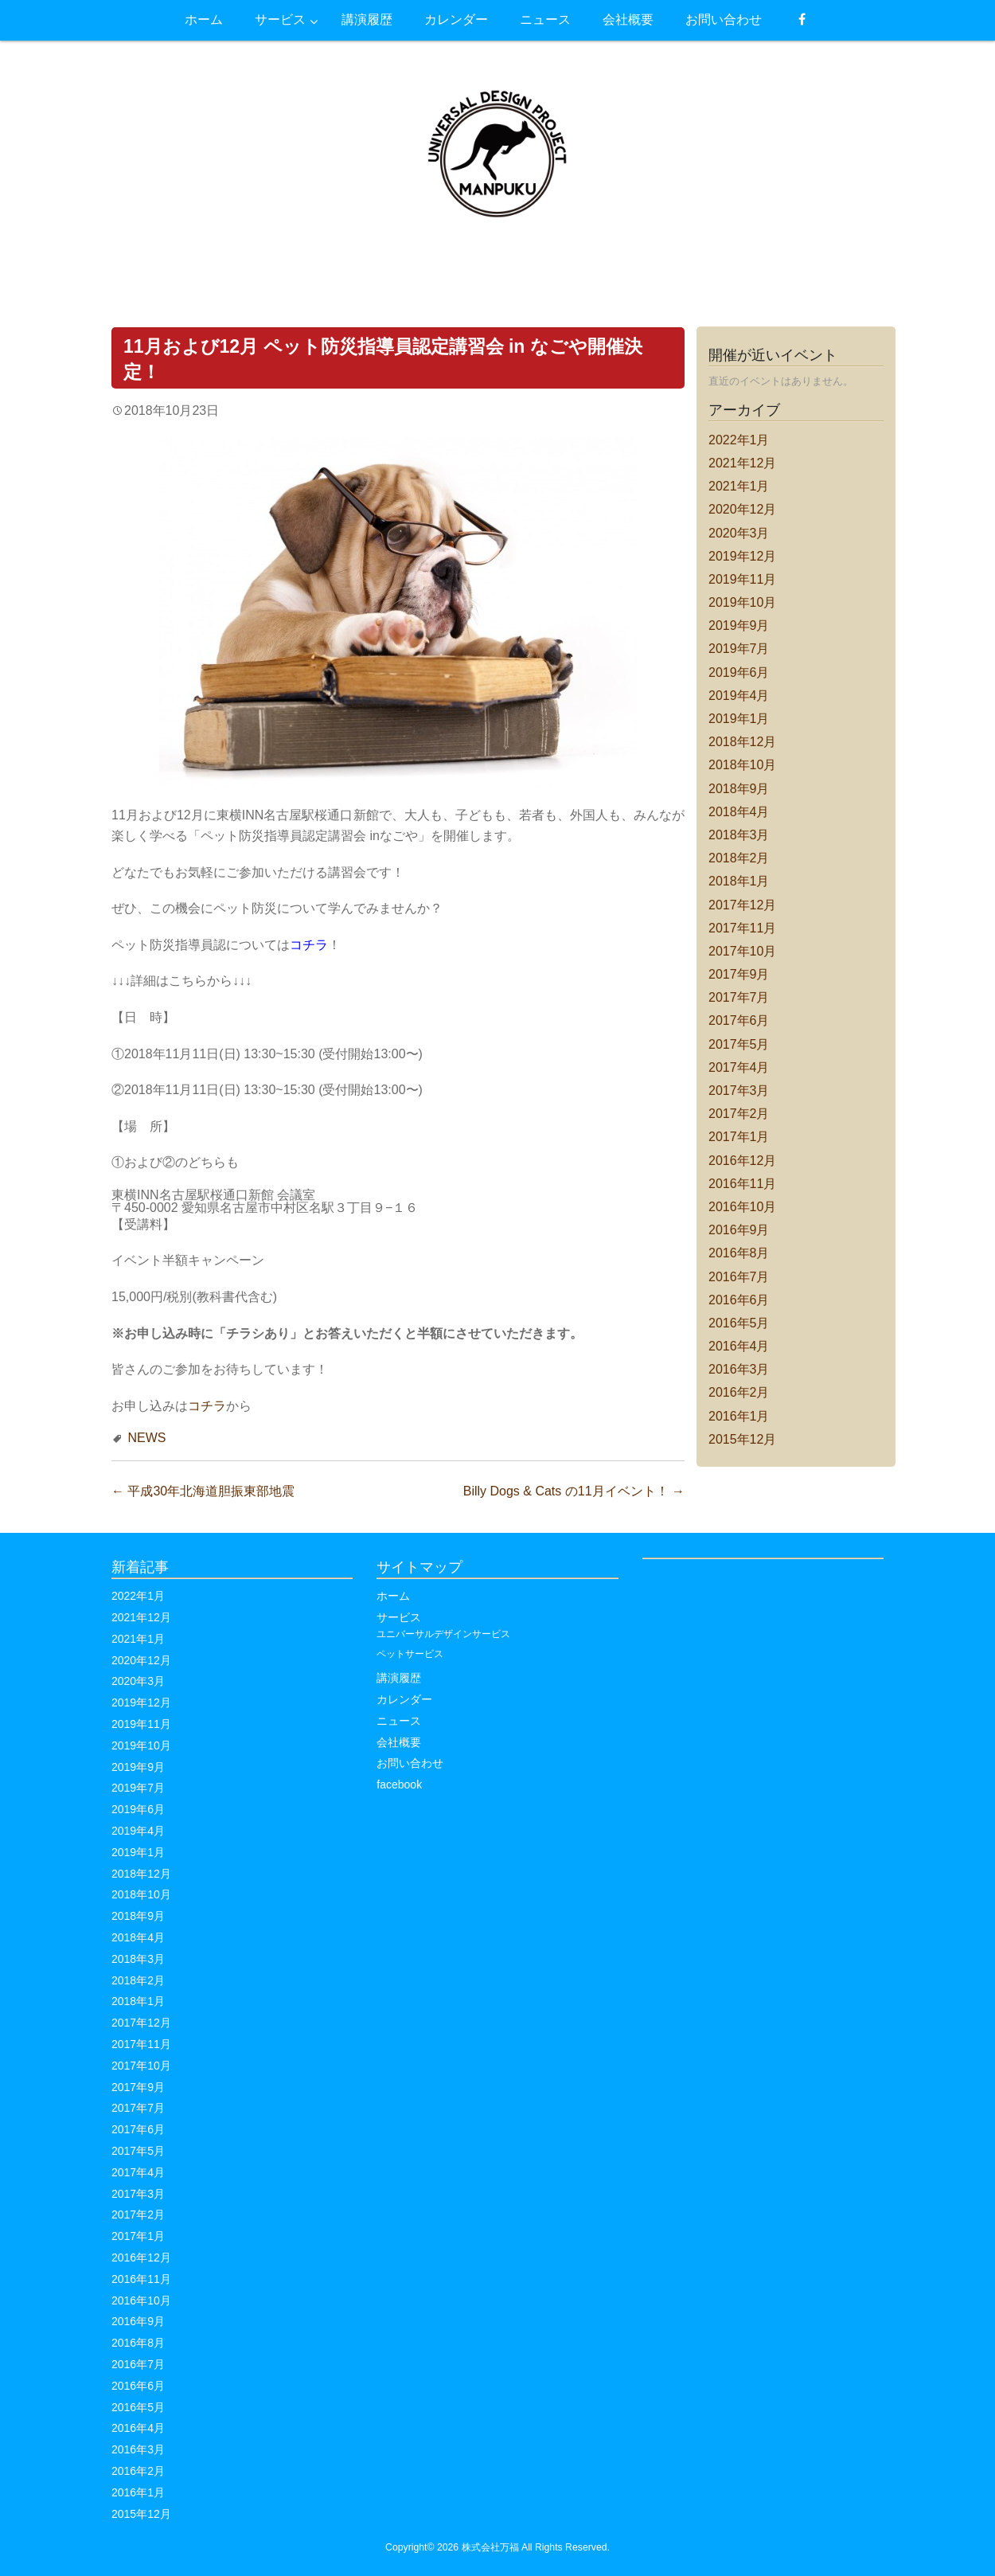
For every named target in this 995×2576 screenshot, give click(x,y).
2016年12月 (742, 1160)
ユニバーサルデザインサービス (443, 1634)
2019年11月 (742, 579)
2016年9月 (739, 1230)
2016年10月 (742, 1207)
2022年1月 (739, 440)
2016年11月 (742, 1183)
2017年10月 (742, 951)
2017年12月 (742, 905)
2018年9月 (739, 788)
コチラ (207, 1406)
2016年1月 (739, 1416)
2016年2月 (739, 1392)
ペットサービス (410, 1653)
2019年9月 (739, 625)
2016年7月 (739, 1277)
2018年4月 (739, 812)
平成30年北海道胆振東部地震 (203, 1491)
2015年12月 (742, 1439)
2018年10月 (742, 765)
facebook (399, 1784)
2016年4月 (739, 1346)
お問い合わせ (410, 1763)
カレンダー (404, 1699)
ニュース (399, 1720)
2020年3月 (739, 533)
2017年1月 (739, 1136)
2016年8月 (739, 1253)
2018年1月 (739, 881)
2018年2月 (739, 858)
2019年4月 (739, 695)
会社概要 (399, 1742)
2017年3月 (739, 1090)
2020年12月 (742, 509)
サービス (399, 1617)
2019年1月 (739, 718)
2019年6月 (739, 672)
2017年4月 (739, 1067)
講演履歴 (399, 1677)
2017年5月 (739, 1044)
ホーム (393, 1595)
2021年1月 (739, 486)
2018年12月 (742, 742)
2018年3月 (739, 835)
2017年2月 (739, 1113)
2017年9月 (739, 974)
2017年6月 (739, 1020)
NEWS (146, 1437)
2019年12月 (742, 556)
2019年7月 (739, 648)
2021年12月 (742, 463)
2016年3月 (739, 1369)
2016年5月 (739, 1323)
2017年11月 (742, 928)
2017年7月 (739, 997)
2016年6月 (739, 1300)
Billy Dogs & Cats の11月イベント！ (574, 1491)
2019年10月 (742, 602)
